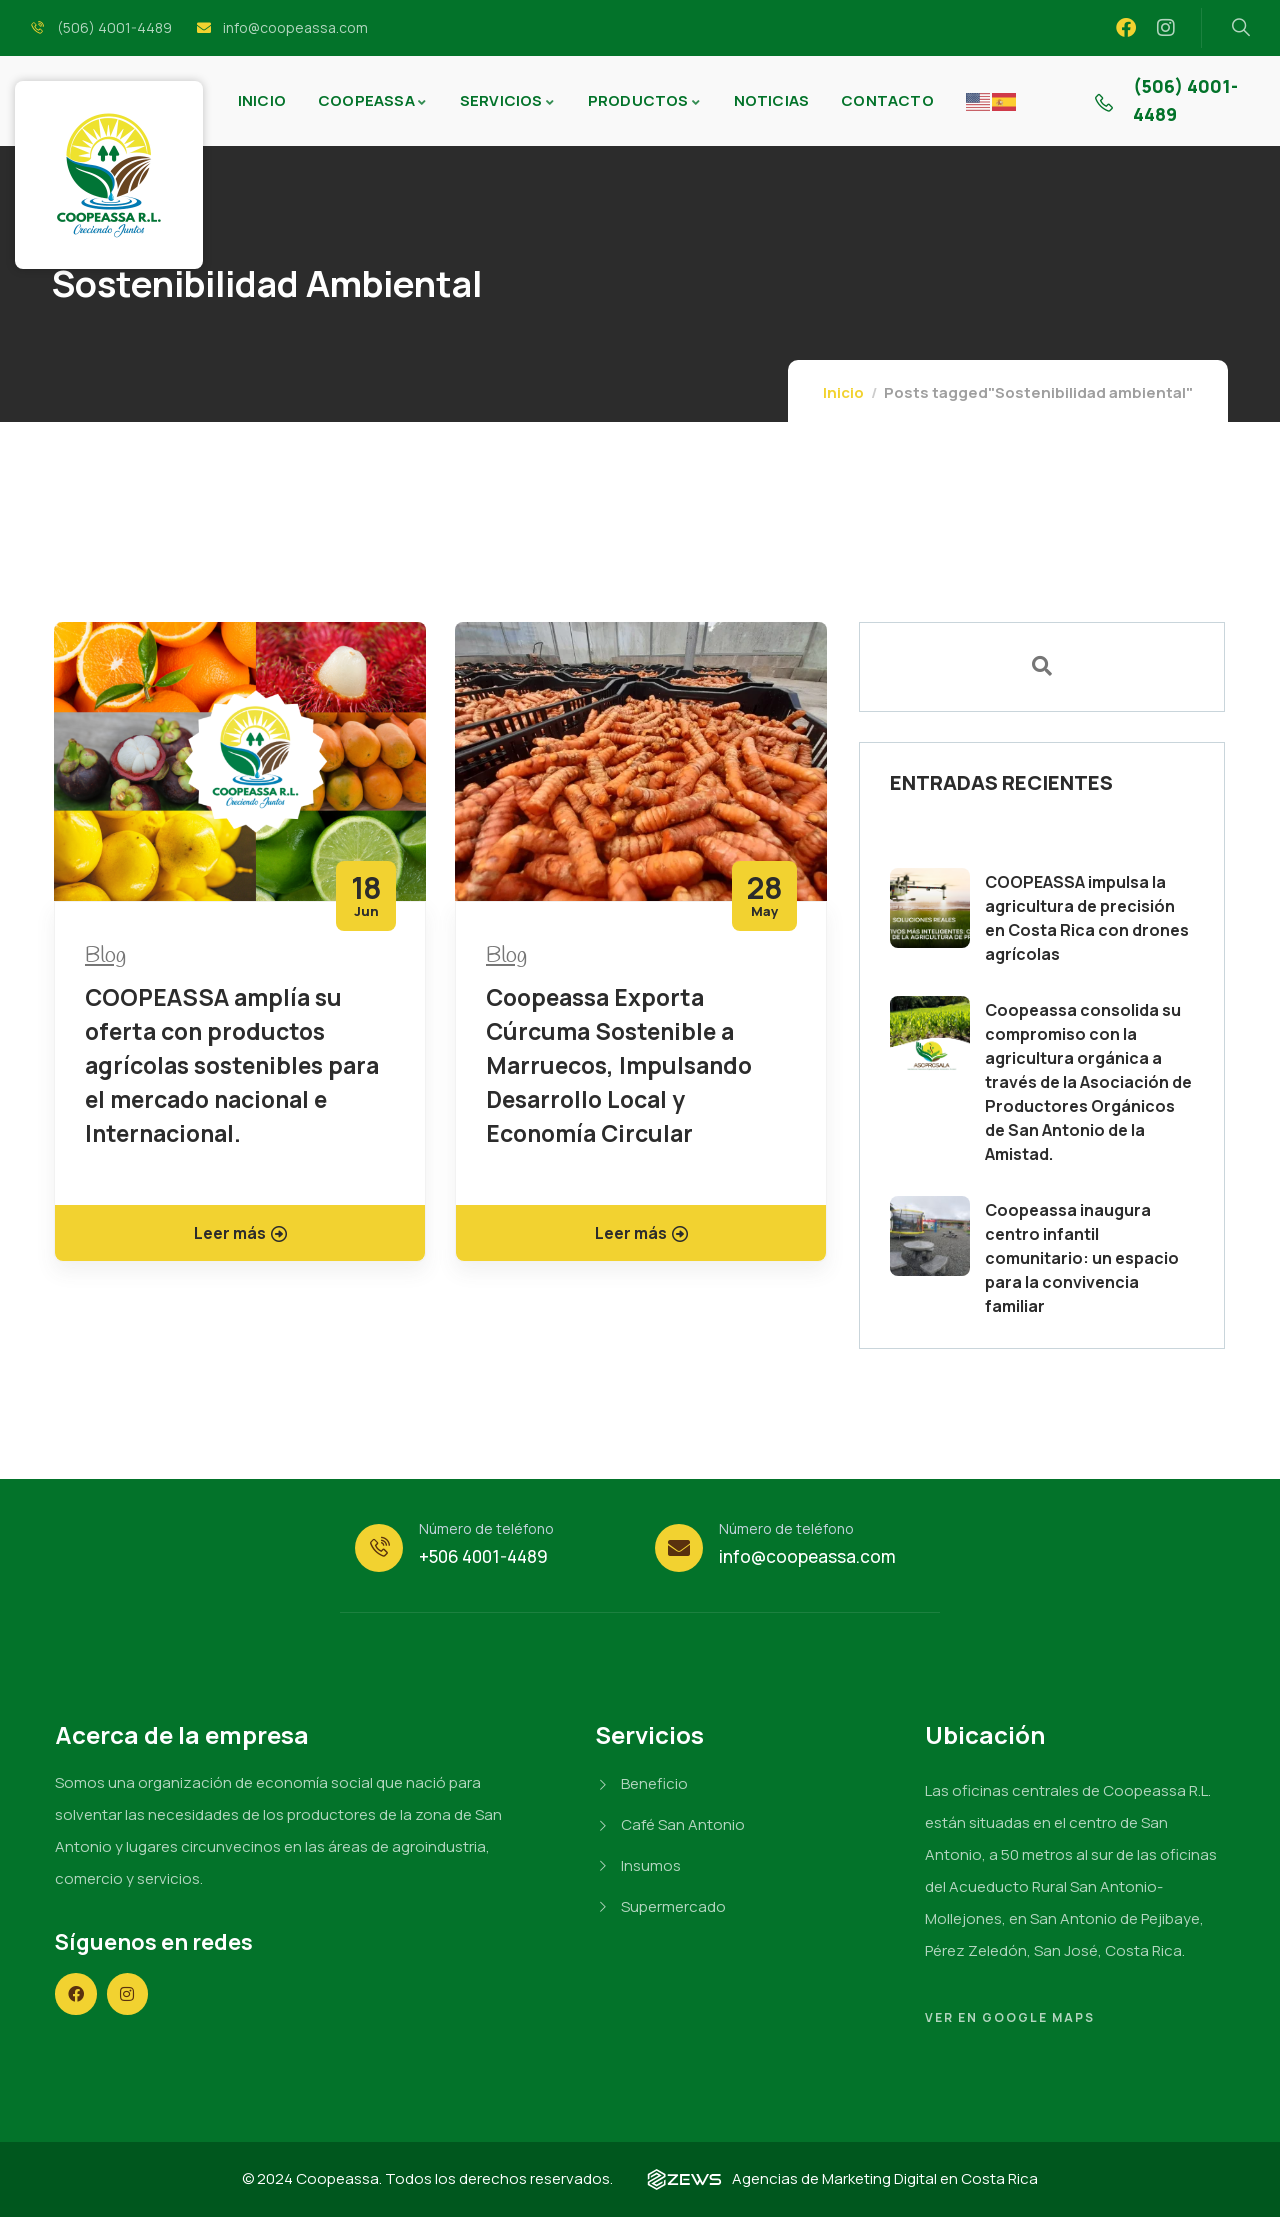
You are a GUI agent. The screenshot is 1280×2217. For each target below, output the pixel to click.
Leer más (240, 1233)
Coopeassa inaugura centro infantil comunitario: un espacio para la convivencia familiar (1082, 1258)
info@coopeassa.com (807, 1556)
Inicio (843, 392)
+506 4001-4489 (483, 1556)
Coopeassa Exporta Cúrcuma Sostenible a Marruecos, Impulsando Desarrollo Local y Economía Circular (619, 1065)
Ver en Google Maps (1010, 2017)
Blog (105, 956)
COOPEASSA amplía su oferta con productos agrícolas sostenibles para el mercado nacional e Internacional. (232, 1065)
